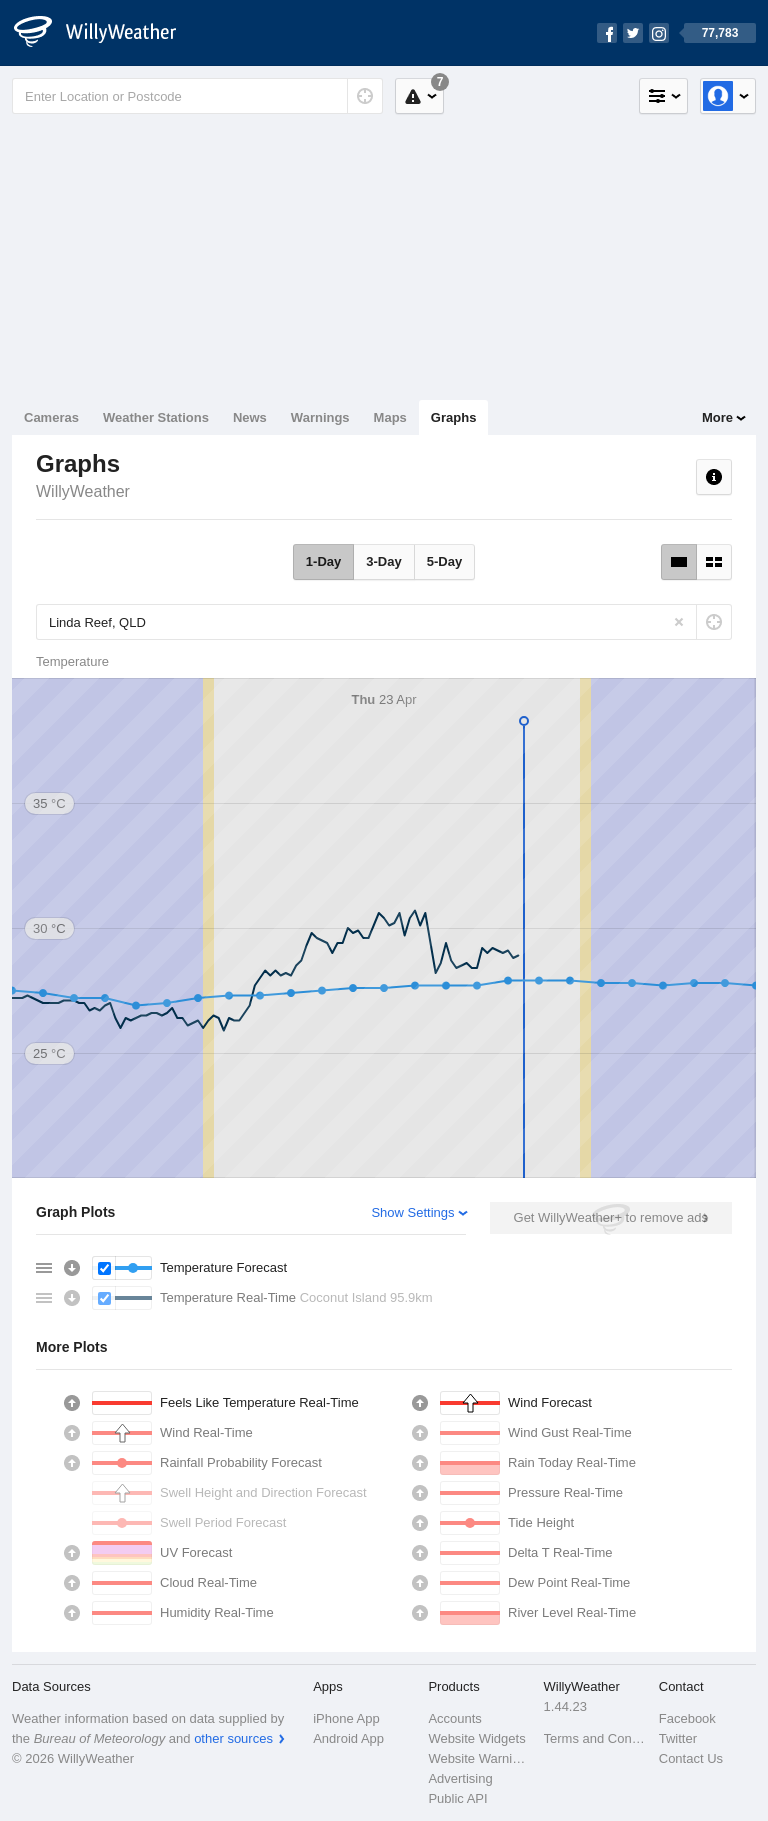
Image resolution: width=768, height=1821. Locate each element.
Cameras (51, 417)
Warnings (320, 417)
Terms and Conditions (595, 1738)
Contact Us (691, 1758)
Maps (390, 417)
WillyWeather (83, 491)
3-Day (383, 561)
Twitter (678, 1738)
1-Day (323, 561)
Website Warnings (479, 1758)
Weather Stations (156, 417)
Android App (348, 1738)
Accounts (454, 1718)
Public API (457, 1798)
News (250, 417)
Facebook (687, 1718)
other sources (233, 1738)
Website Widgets (476, 1738)
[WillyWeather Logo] (106, 33)
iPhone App (346, 1718)
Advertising (460, 1778)
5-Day (444, 561)
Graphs (454, 417)
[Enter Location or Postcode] (197, 96)
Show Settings (412, 1212)
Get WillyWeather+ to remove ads (611, 1217)
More (717, 417)
